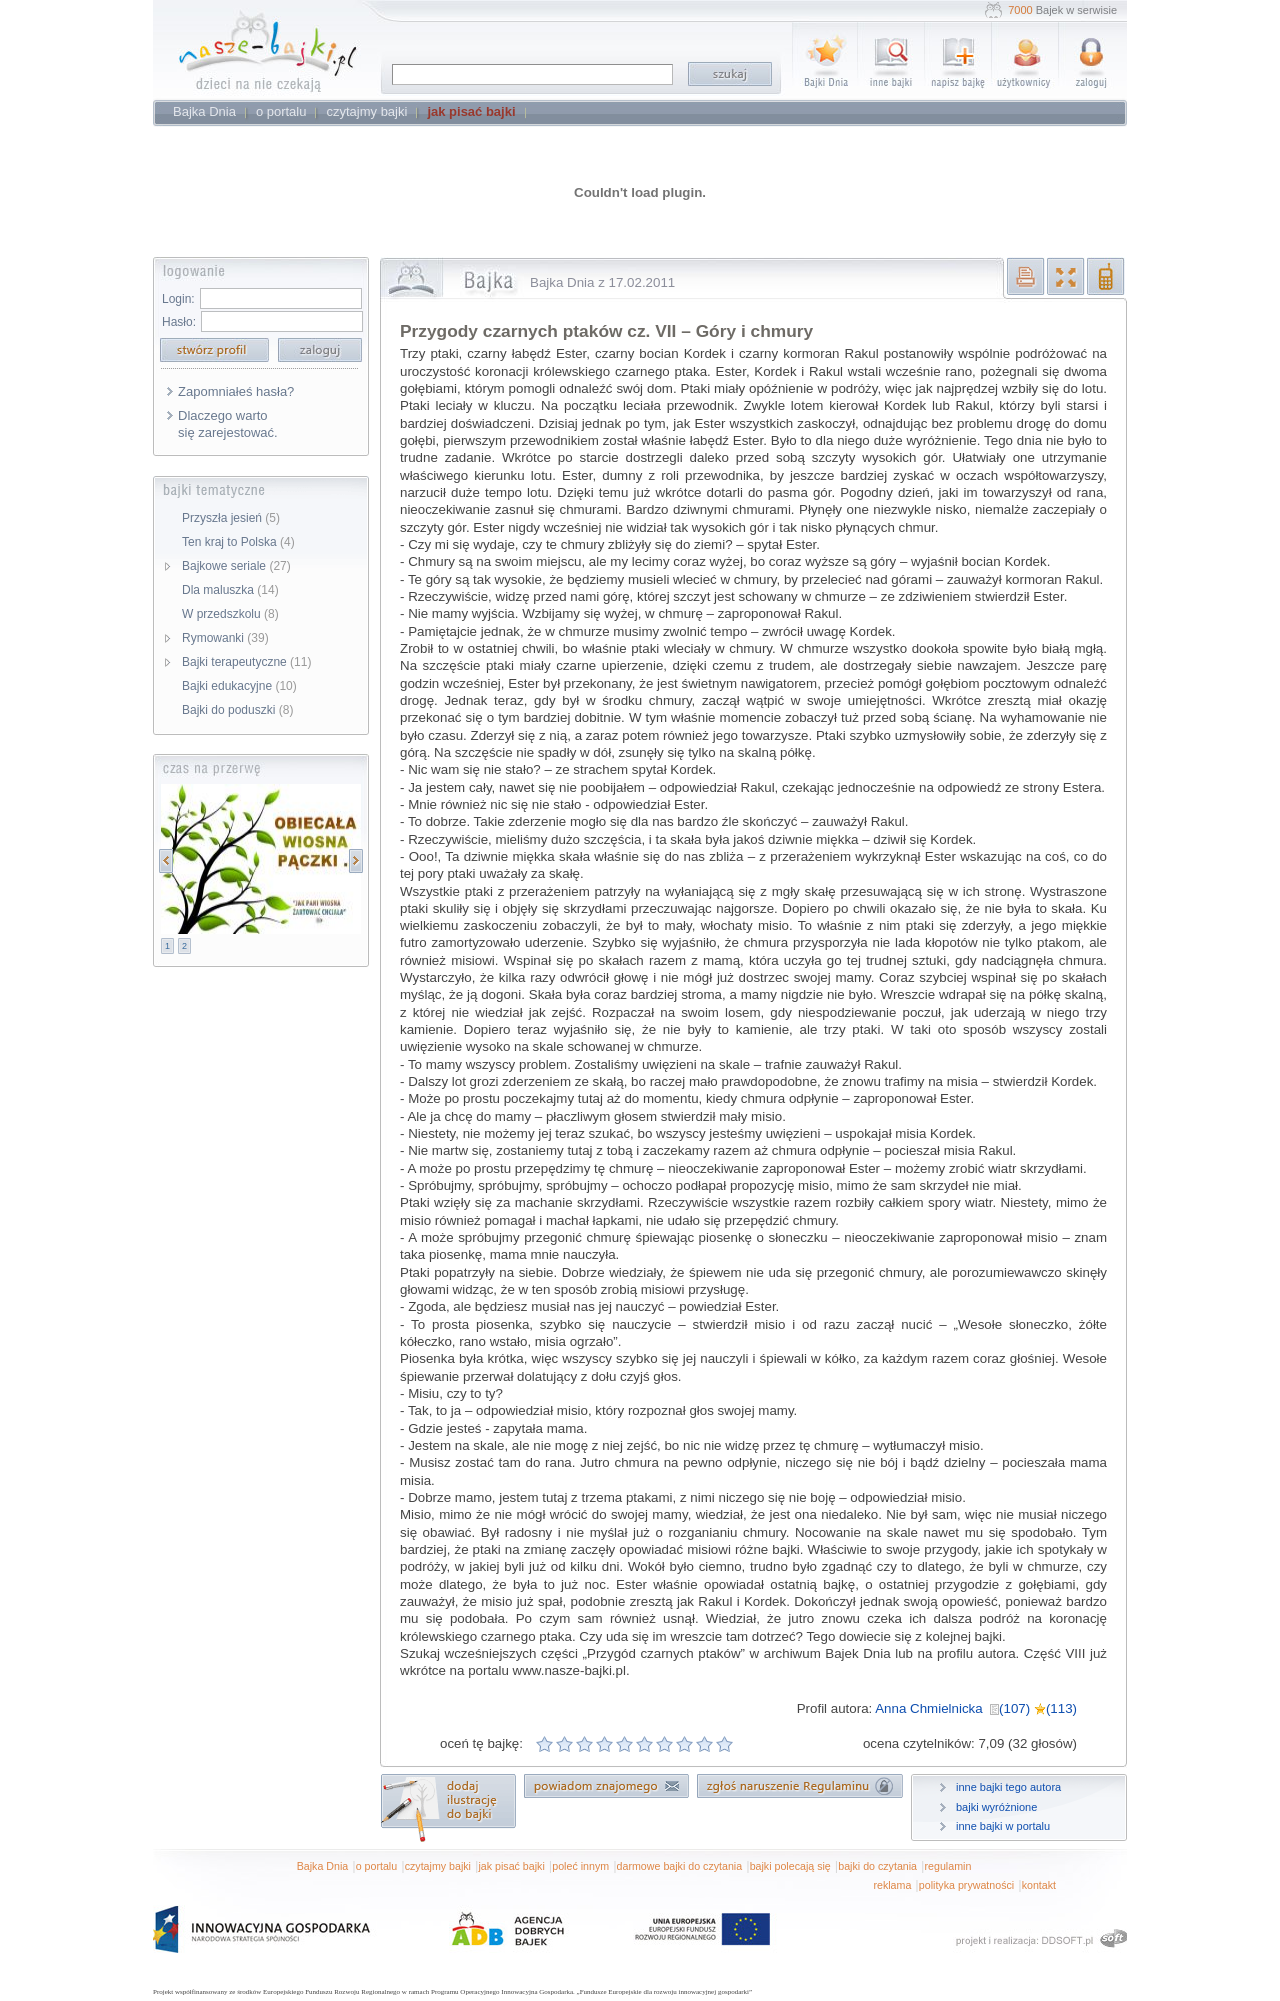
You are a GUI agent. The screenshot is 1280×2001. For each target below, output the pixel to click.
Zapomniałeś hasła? (236, 391)
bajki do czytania (877, 1866)
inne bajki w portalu (1003, 1826)
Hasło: (179, 322)
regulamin (948, 1866)
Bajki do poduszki (237, 710)
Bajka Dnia (323, 1866)
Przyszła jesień (231, 518)
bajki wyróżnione (996, 1807)
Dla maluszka (230, 590)
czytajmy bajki (438, 1866)
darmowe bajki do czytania (680, 1866)
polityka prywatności (966, 1885)
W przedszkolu (230, 614)
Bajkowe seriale (236, 566)
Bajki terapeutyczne (246, 662)
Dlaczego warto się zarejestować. (228, 424)
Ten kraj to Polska (238, 542)
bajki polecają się (790, 1866)
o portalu (376, 1866)
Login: (178, 299)
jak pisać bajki (511, 1866)
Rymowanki (225, 638)
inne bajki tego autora (1008, 1787)
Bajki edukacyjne (239, 686)
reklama (892, 1885)
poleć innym (580, 1866)
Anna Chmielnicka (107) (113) (976, 1708)
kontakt (1039, 1885)
